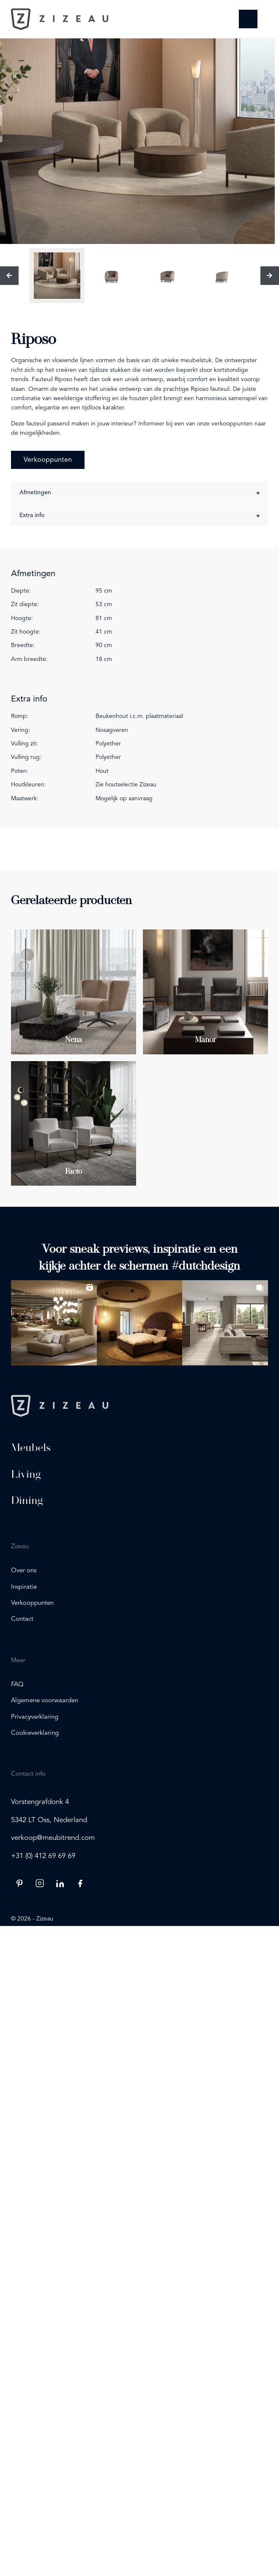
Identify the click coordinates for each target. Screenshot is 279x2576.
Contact (22, 1619)
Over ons (23, 1571)
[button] (53, 1322)
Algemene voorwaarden (44, 1701)
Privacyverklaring (34, 1717)
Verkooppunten (48, 460)
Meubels (31, 1447)
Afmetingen (35, 493)
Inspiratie (24, 1587)
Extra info (31, 515)
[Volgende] (269, 275)
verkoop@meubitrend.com (53, 1838)
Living (26, 1474)
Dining (27, 1500)
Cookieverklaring (35, 1733)
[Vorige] (9, 275)
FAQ (17, 1685)
